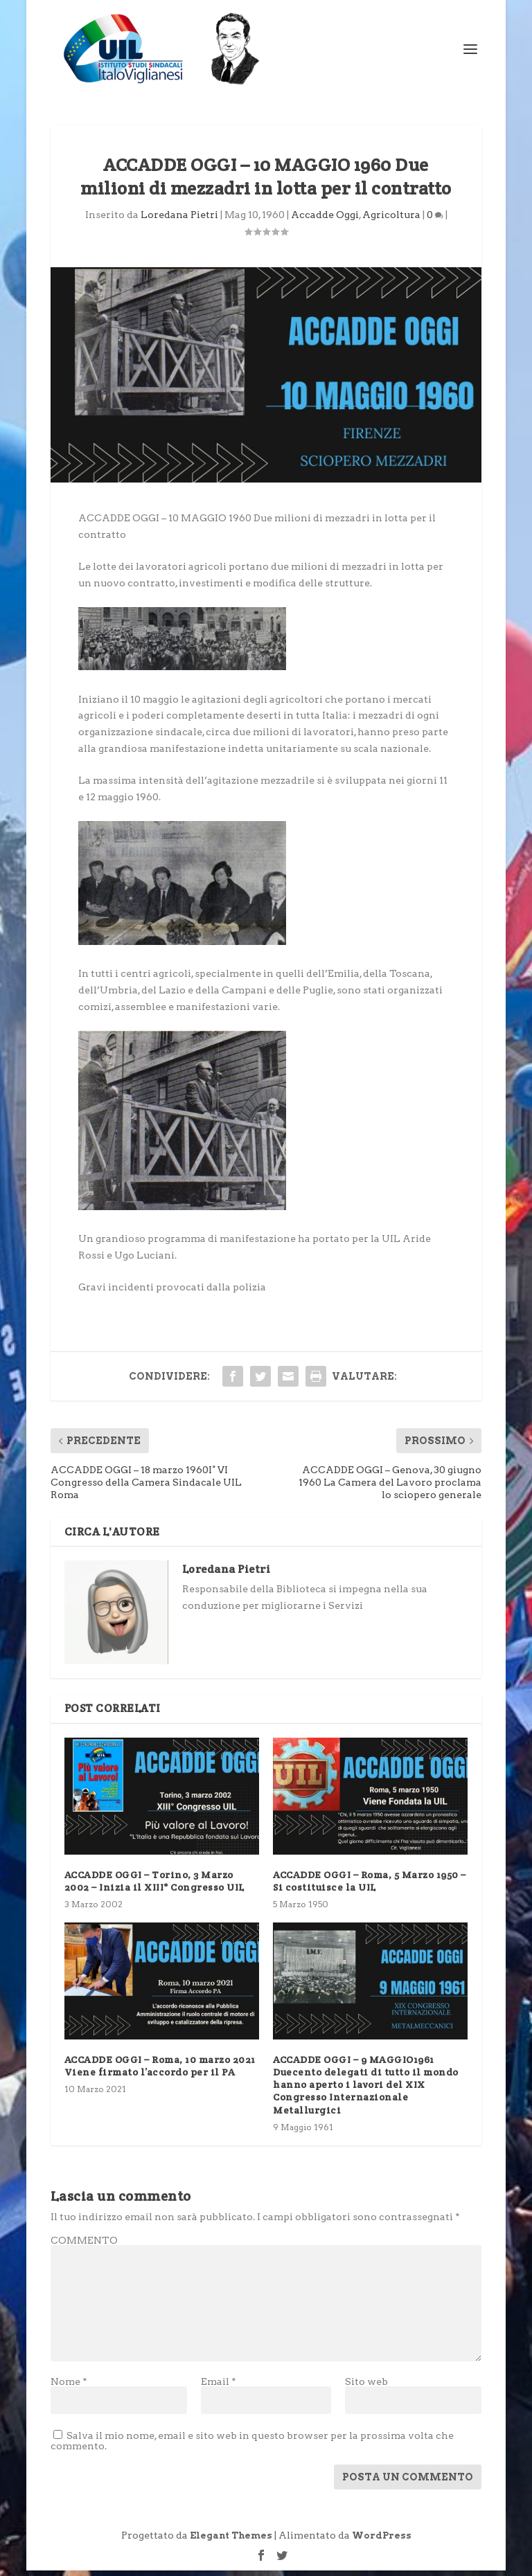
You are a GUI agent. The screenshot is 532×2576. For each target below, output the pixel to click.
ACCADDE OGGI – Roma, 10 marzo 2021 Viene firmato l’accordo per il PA (160, 2072)
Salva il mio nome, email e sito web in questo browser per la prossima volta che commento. (252, 2447)
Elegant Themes (231, 2542)
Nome (69, 2387)
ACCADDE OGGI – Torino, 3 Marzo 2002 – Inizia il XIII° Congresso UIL (154, 1887)
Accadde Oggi (325, 220)
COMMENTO (84, 2246)
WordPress (381, 2542)
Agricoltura (391, 220)
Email (218, 2387)
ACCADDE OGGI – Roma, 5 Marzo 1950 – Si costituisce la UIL (369, 1887)
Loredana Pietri (179, 220)
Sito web (366, 2387)
